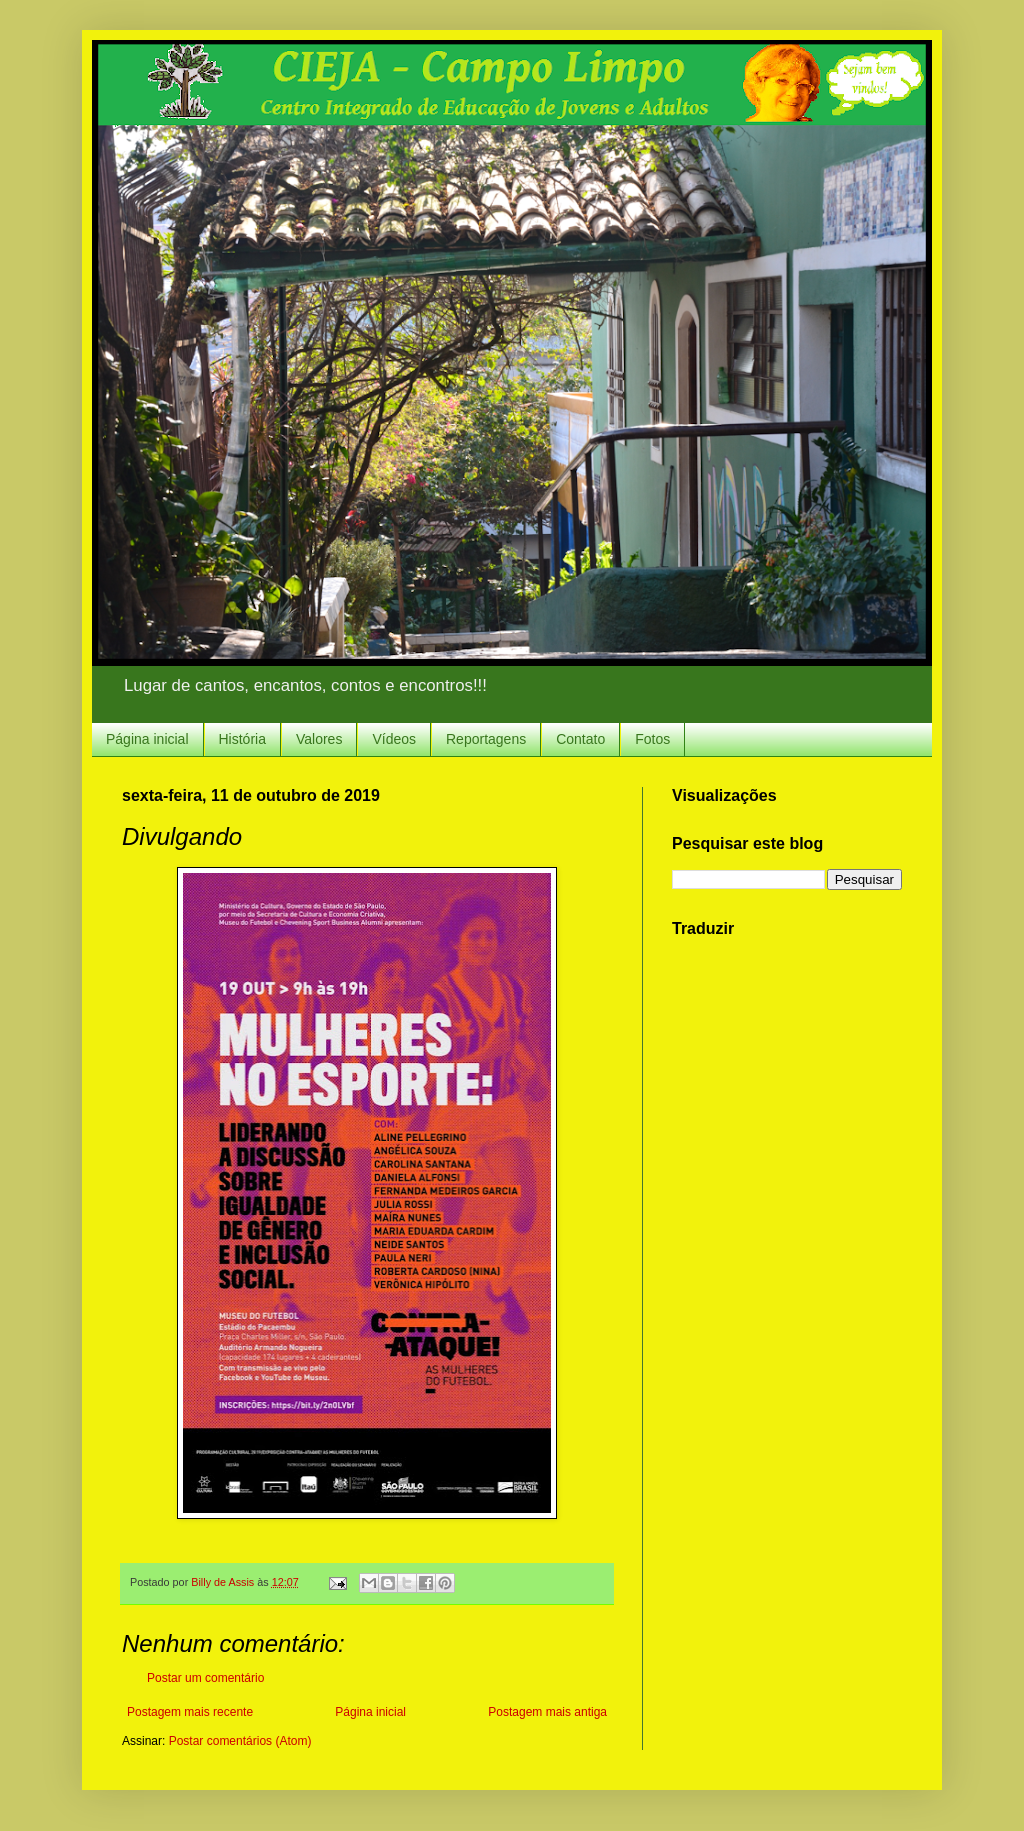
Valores (319, 739)
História (242, 739)
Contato (580, 739)
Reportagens (486, 739)
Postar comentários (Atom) (240, 1741)
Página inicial (147, 739)
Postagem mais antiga (547, 1712)
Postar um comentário (205, 1678)
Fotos (652, 739)
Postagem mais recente (190, 1712)
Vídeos (394, 739)
